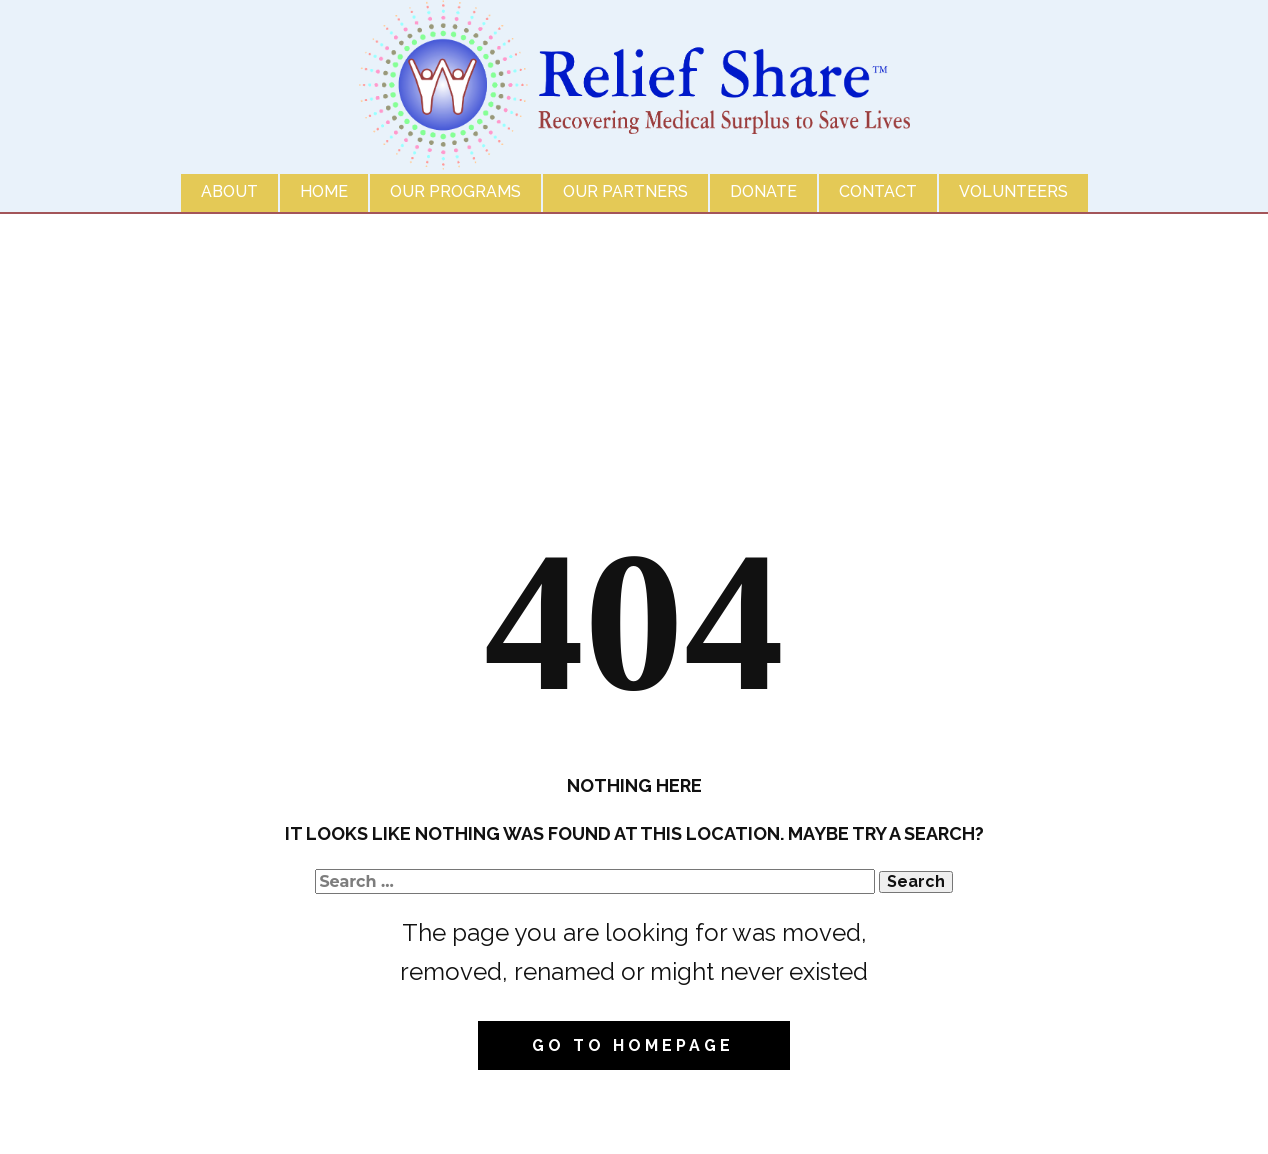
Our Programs (455, 191)
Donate (763, 191)
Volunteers (1013, 191)
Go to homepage (633, 1045)
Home (324, 191)
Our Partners (625, 191)
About (229, 191)
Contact (878, 191)
